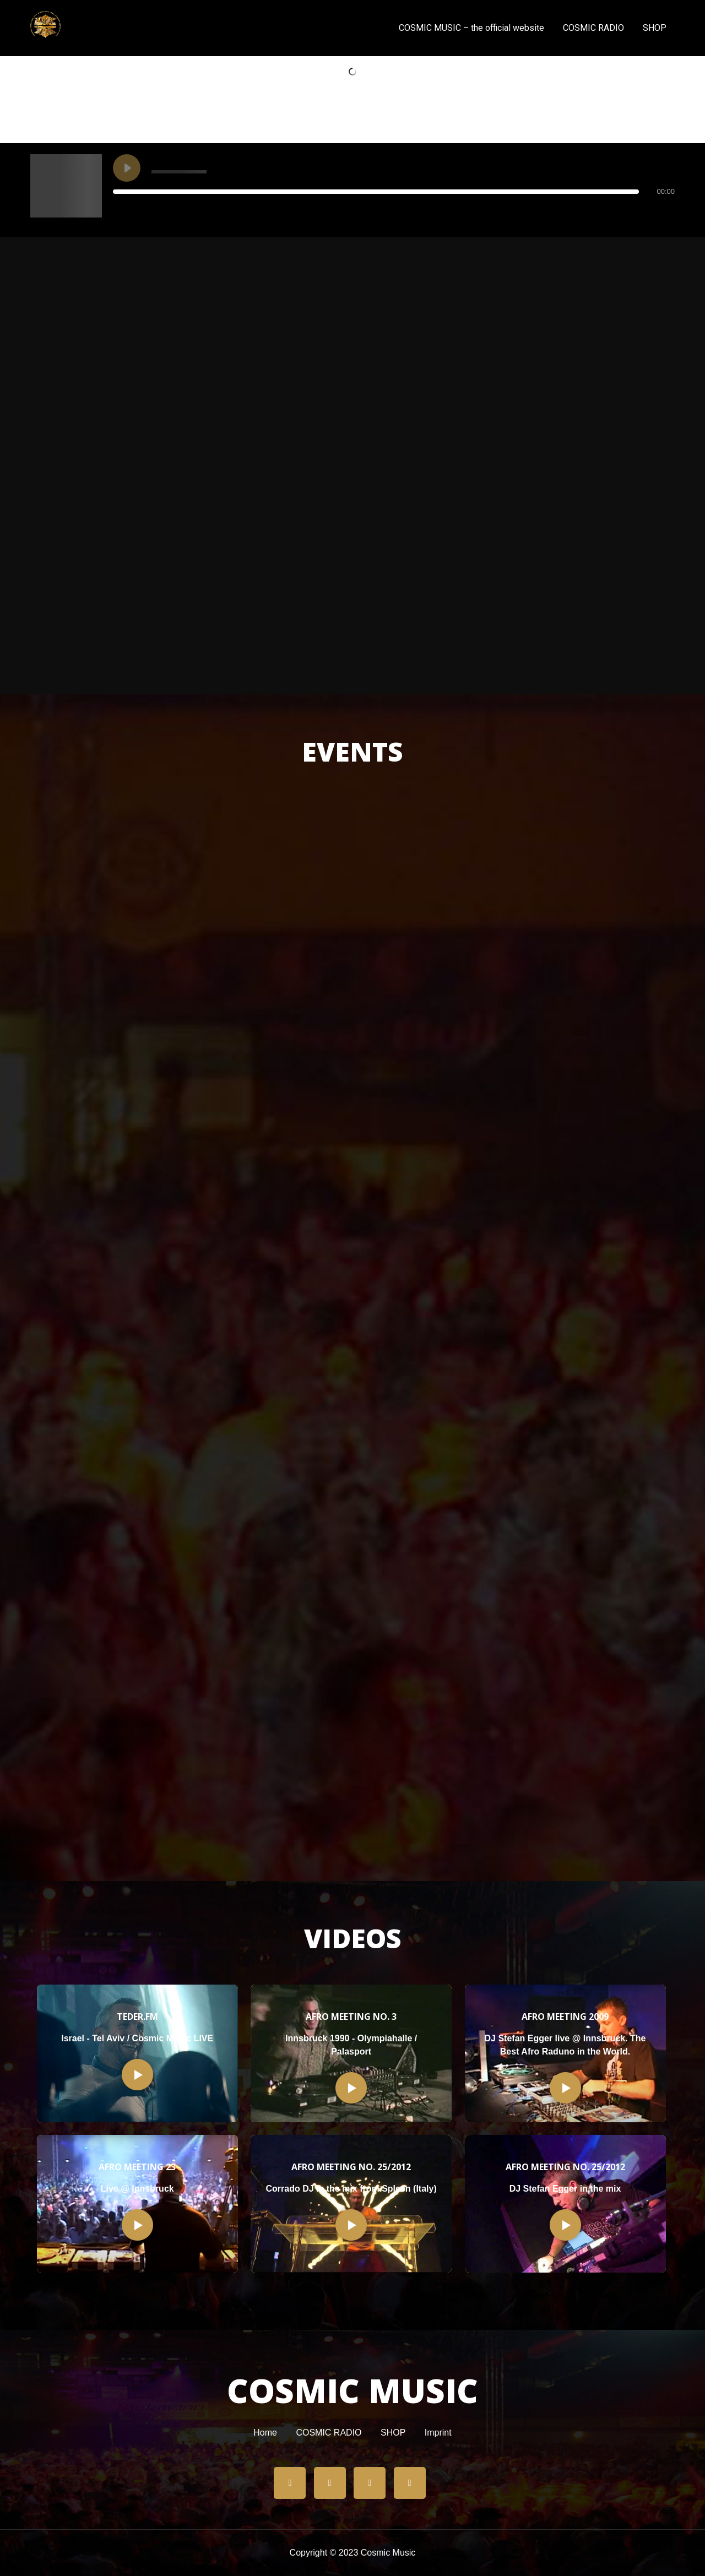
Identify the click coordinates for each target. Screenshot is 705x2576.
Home (265, 2433)
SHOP (654, 28)
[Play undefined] (126, 168)
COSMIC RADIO (593, 28)
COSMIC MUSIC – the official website (471, 28)
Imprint (438, 2433)
